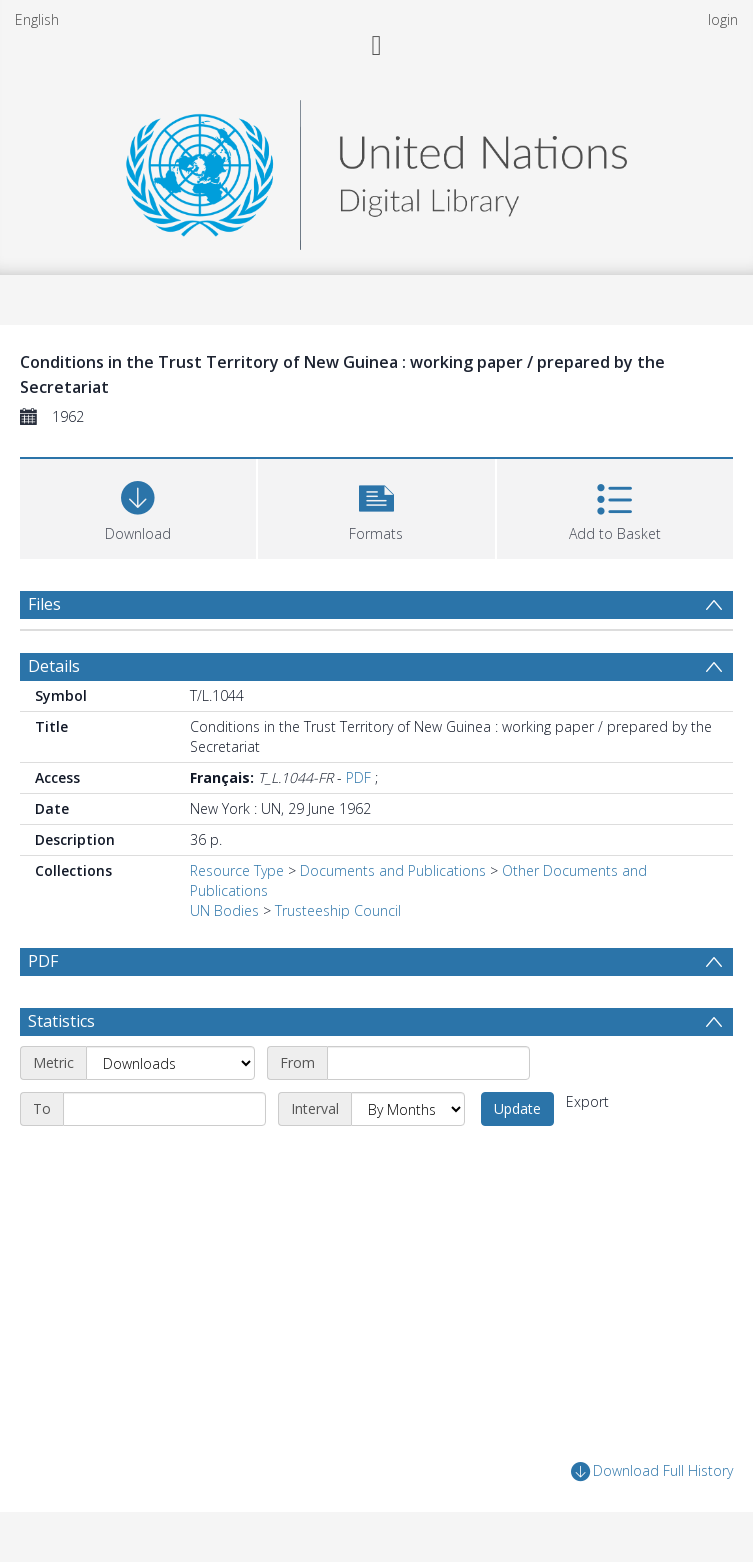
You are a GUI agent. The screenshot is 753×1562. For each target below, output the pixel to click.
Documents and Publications (393, 870)
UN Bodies (224, 910)
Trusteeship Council (338, 910)
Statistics (61, 1021)
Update (517, 1108)
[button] (376, 506)
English (37, 19)
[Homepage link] (376, 169)
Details (54, 666)
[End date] (164, 1109)
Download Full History (652, 1471)
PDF (358, 777)
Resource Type (237, 870)
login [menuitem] (723, 19)
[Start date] (428, 1063)
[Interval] (408, 1109)
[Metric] (170, 1063)
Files (44, 604)
